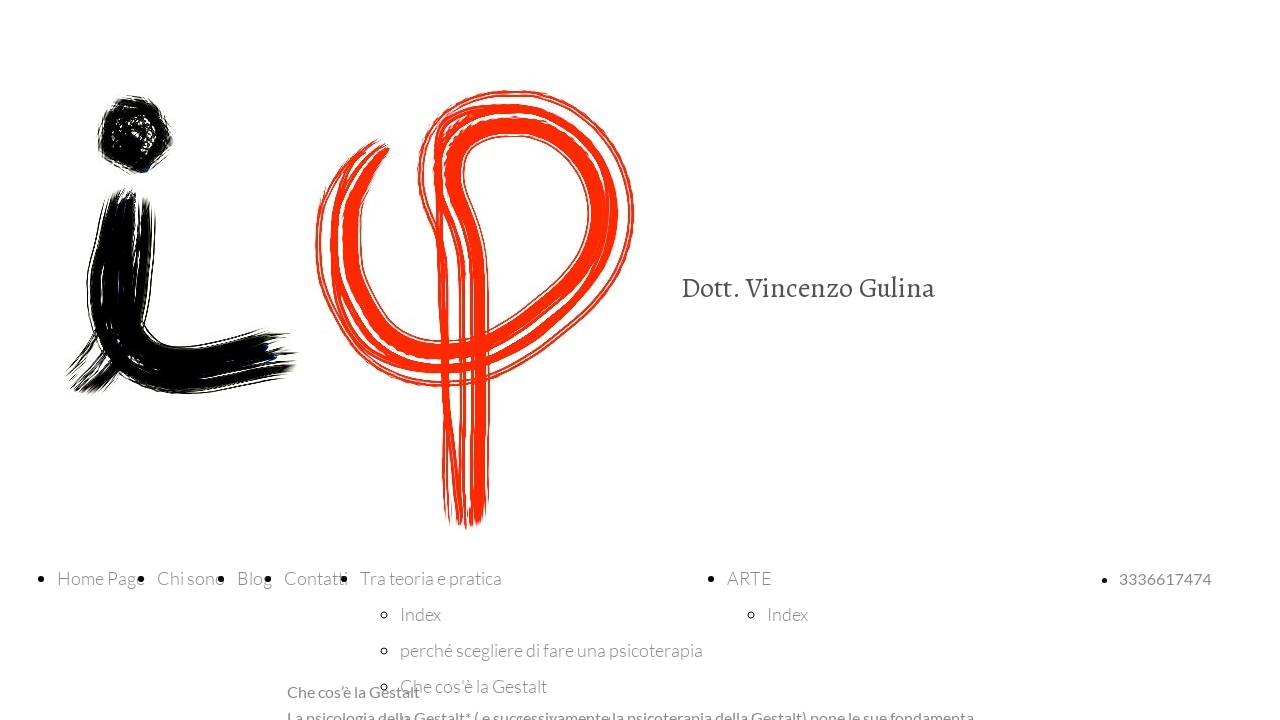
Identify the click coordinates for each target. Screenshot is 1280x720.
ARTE (749, 578)
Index (420, 614)
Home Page (101, 578)
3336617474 (1165, 578)
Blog (254, 578)
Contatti (316, 578)
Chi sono (191, 578)
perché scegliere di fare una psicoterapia (551, 650)
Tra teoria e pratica (431, 578)
